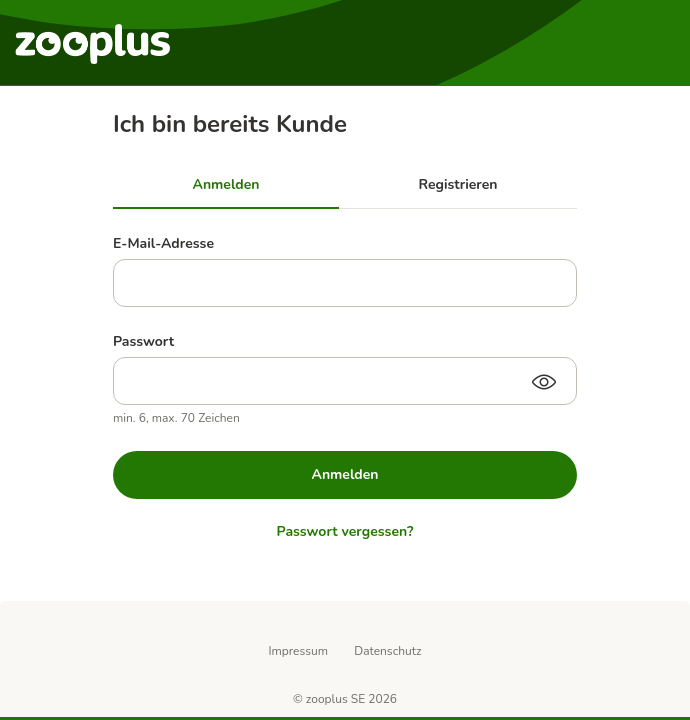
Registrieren (458, 184)
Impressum (298, 651)
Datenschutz (387, 651)
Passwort (143, 341)
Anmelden (344, 474)
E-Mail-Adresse (163, 243)
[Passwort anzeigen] (544, 384)
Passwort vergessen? (345, 531)
